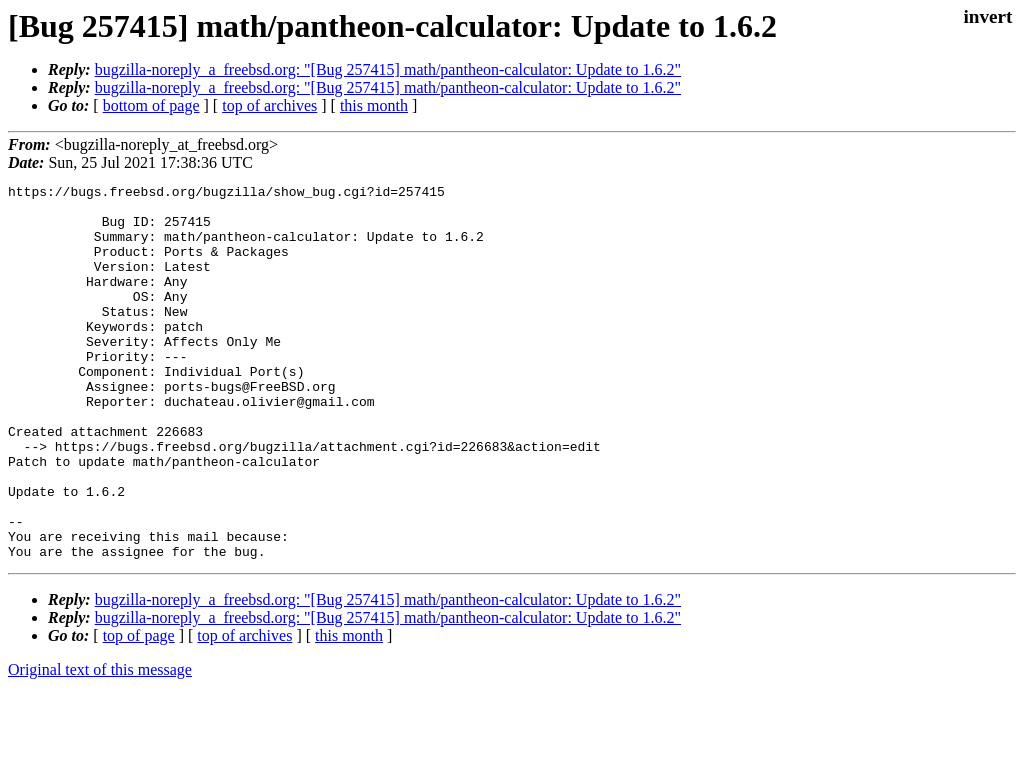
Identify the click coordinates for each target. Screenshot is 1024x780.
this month (374, 105)
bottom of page (151, 105)
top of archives (269, 105)
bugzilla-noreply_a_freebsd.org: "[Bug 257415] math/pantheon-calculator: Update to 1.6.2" (388, 69)
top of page (139, 710)
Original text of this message (100, 744)
